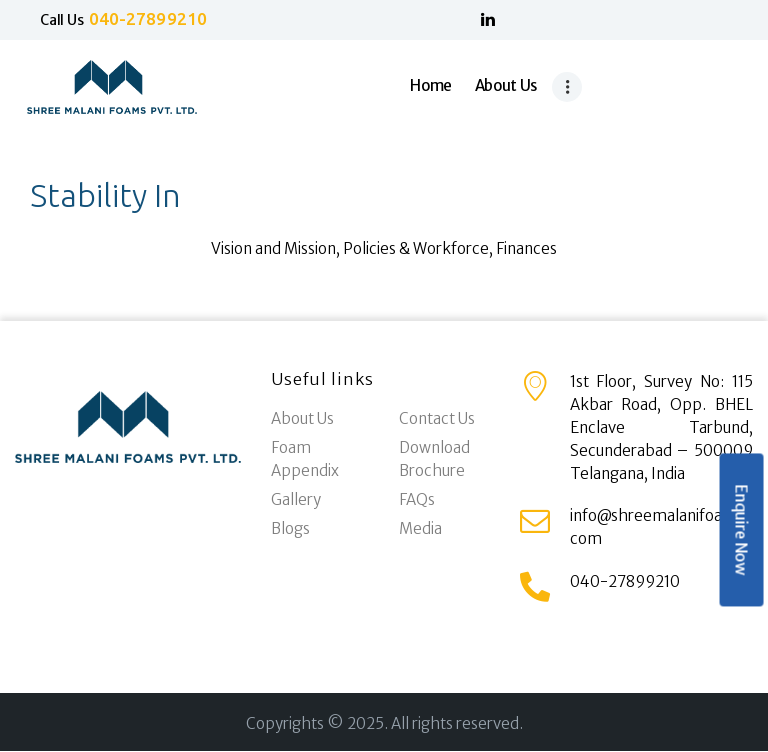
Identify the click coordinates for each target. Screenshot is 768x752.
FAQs (417, 499)
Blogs (290, 528)
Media (420, 528)
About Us (302, 418)
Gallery (296, 499)
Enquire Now (741, 530)
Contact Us (437, 418)
